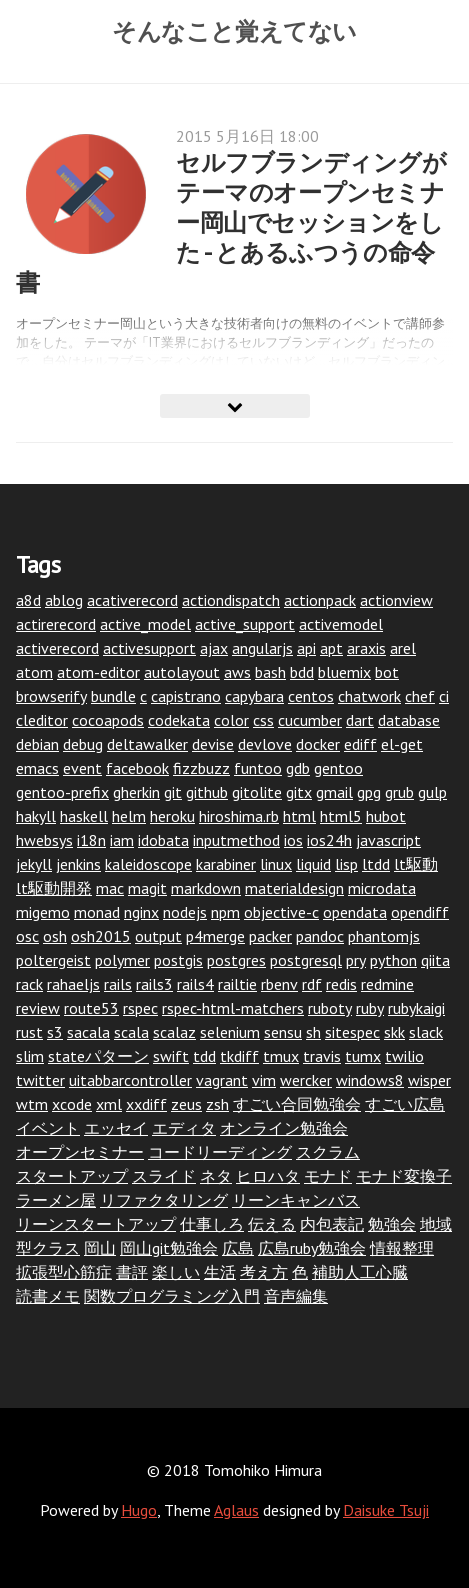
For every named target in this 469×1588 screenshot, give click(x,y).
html (299, 816)
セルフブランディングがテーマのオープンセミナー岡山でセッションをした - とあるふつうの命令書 (231, 222)
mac (110, 888)
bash (270, 672)
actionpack (320, 600)
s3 (55, 1032)
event (82, 768)
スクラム (328, 1152)
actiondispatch (231, 600)
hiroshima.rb (239, 816)
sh (313, 1032)
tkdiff (239, 1056)
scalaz (174, 1032)
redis (341, 984)
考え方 (264, 1272)
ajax (214, 648)
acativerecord (132, 600)
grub (399, 792)
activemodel (341, 624)
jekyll (34, 864)
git (173, 792)
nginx (141, 912)
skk (394, 1032)
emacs (37, 768)
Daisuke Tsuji (386, 1510)
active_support (245, 624)
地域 (436, 1224)
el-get (402, 744)
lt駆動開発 (54, 888)
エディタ (184, 1128)
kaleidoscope (148, 864)
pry (356, 960)
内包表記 (332, 1224)
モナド (328, 1176)
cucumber (310, 720)
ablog (64, 600)
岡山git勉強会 (169, 1248)
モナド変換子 (404, 1176)
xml (109, 1104)
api (306, 648)
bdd (302, 672)
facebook (137, 768)
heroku (172, 816)
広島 (238, 1248)
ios (293, 840)
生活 (220, 1272)
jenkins (78, 864)
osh (55, 936)
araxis (366, 648)
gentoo (338, 768)
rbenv (279, 984)
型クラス (48, 1248)
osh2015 (101, 936)
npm (225, 912)
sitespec (352, 1032)
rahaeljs (73, 984)
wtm (32, 1104)
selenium (230, 1032)
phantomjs (384, 936)
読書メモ (48, 1296)
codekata (179, 720)
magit (147, 888)
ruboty (330, 1008)
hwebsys (44, 840)
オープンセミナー (80, 1152)
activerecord (57, 648)
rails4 (195, 984)
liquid (313, 864)
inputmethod (236, 840)
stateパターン (98, 1056)
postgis (178, 960)
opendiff (420, 912)
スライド (164, 1176)
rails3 (154, 984)
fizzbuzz (201, 768)
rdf (312, 984)
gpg (369, 792)
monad (97, 912)
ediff (360, 744)
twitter (40, 1080)
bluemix (344, 672)
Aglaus (236, 1510)
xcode (72, 1104)
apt (331, 648)
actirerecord (56, 624)
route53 (91, 1008)
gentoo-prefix (62, 792)
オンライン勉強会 (284, 1128)
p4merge (215, 936)
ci (444, 696)
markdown (206, 888)
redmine (387, 984)
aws (237, 672)
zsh (217, 1104)
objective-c (281, 912)
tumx (363, 1056)
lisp (346, 864)
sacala (88, 1032)
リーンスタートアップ (96, 1224)
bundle (113, 696)
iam (122, 840)
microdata (382, 888)
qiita (435, 960)
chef (420, 696)
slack (426, 1032)
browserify (51, 696)
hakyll (36, 816)
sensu (283, 1032)
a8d (28, 600)
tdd (204, 1056)
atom (34, 672)
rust (29, 1032)
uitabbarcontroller (130, 1080)
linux (276, 864)
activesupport (149, 648)
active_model (145, 624)
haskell (84, 816)
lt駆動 (416, 864)
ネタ (216, 1176)
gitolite (257, 792)
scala (131, 1032)
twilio (404, 1056)
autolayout (182, 672)
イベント (48, 1128)
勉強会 (392, 1224)
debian (37, 744)
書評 (132, 1272)
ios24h (329, 840)
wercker (306, 1080)
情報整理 (402, 1248)
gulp (432, 792)
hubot (386, 816)
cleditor (42, 720)
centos (311, 696)
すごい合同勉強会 (297, 1104)
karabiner (226, 864)
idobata (163, 840)
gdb (298, 768)
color (231, 720)
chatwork (369, 696)
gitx (299, 792)
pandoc (320, 936)
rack (29, 984)
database (409, 720)
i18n (91, 840)
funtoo (258, 768)
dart (360, 720)
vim (264, 1080)
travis (322, 1056)
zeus (186, 1104)
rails (118, 984)
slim (30, 1056)
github (207, 792)
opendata (355, 912)
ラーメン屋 (56, 1200)
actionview (396, 600)
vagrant (222, 1080)
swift (171, 1056)
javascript (388, 840)
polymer (122, 960)
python (393, 960)
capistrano (186, 696)
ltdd (376, 864)
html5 (341, 816)
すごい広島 (405, 1104)
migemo (43, 912)
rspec (140, 1008)
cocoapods (108, 720)
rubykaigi (416, 1008)
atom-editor (98, 672)
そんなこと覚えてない (234, 31)
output (158, 936)
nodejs (185, 912)
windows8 (370, 1080)
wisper (429, 1080)
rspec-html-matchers (233, 1008)
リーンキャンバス (296, 1200)
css (263, 720)
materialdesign (294, 888)
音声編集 (296, 1296)
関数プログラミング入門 (172, 1296)
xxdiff (146, 1104)
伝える (272, 1224)
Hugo (139, 1510)
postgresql (306, 960)
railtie (237, 984)
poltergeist (53, 960)
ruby (370, 1008)
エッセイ (116, 1128)
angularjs (262, 648)
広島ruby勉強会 (312, 1248)
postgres (236, 960)
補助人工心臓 (360, 1272)
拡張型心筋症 (64, 1272)
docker (318, 744)
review (38, 1008)
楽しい (176, 1272)
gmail (334, 792)
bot (387, 672)
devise (213, 744)
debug (83, 744)
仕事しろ (212, 1224)
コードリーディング (220, 1152)
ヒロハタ (268, 1176)
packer (270, 936)
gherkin (136, 792)
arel (403, 648)
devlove (265, 744)
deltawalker (147, 744)
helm (129, 816)
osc (27, 936)
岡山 (100, 1248)
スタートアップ (72, 1176)
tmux (281, 1056)
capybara (254, 696)
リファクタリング (164, 1200)
